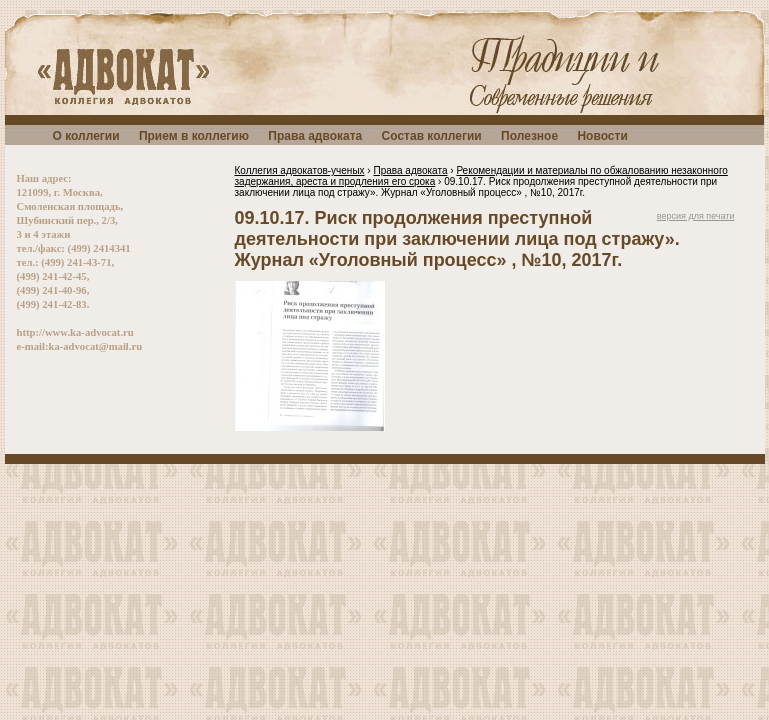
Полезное (529, 136)
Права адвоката (315, 136)
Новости (602, 136)
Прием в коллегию (194, 136)
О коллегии (86, 136)
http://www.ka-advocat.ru (75, 332)
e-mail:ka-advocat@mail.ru (80, 346)
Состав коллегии (432, 136)
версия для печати (696, 216)
